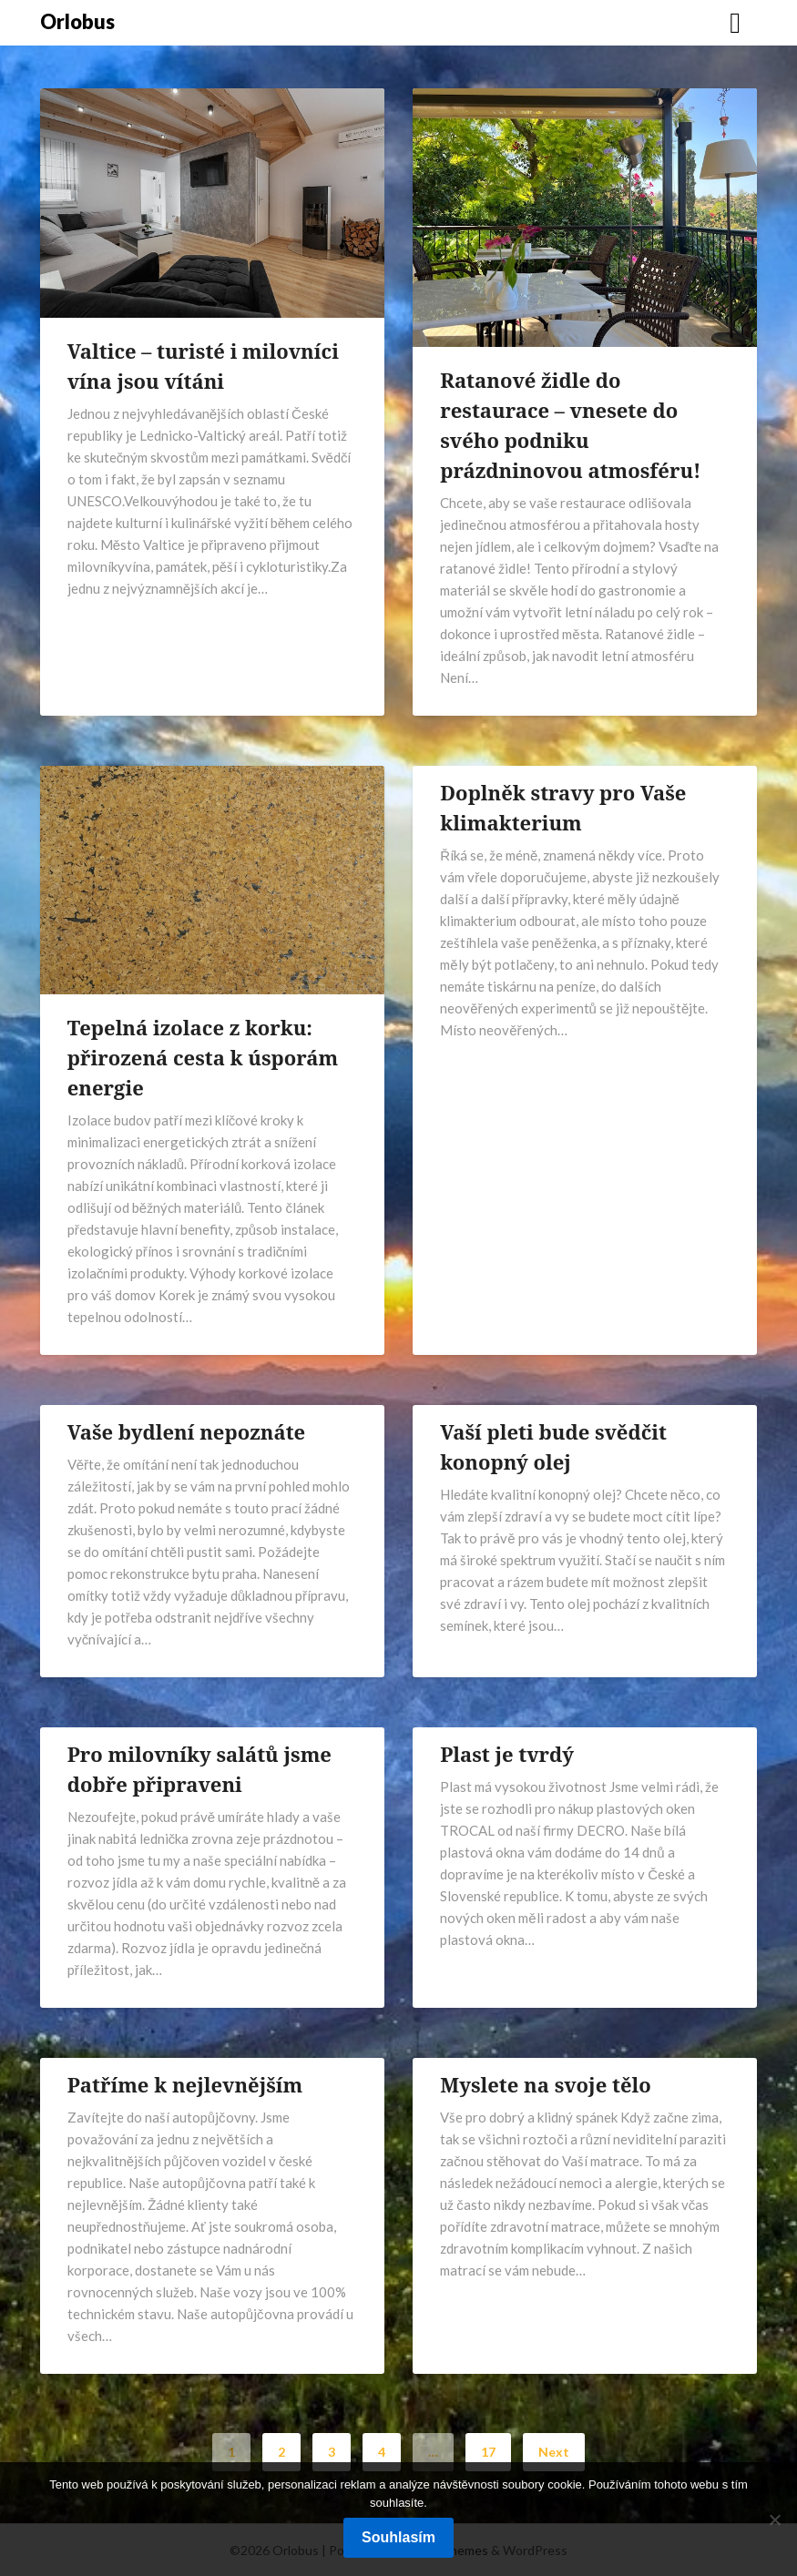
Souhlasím (398, 2537)
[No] (774, 2519)
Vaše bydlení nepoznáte (186, 1431)
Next (553, 2451)
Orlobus (77, 21)
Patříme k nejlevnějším (185, 2084)
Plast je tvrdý (507, 1753)
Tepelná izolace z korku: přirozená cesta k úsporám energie (203, 1057)
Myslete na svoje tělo (545, 2084)
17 (488, 2451)
